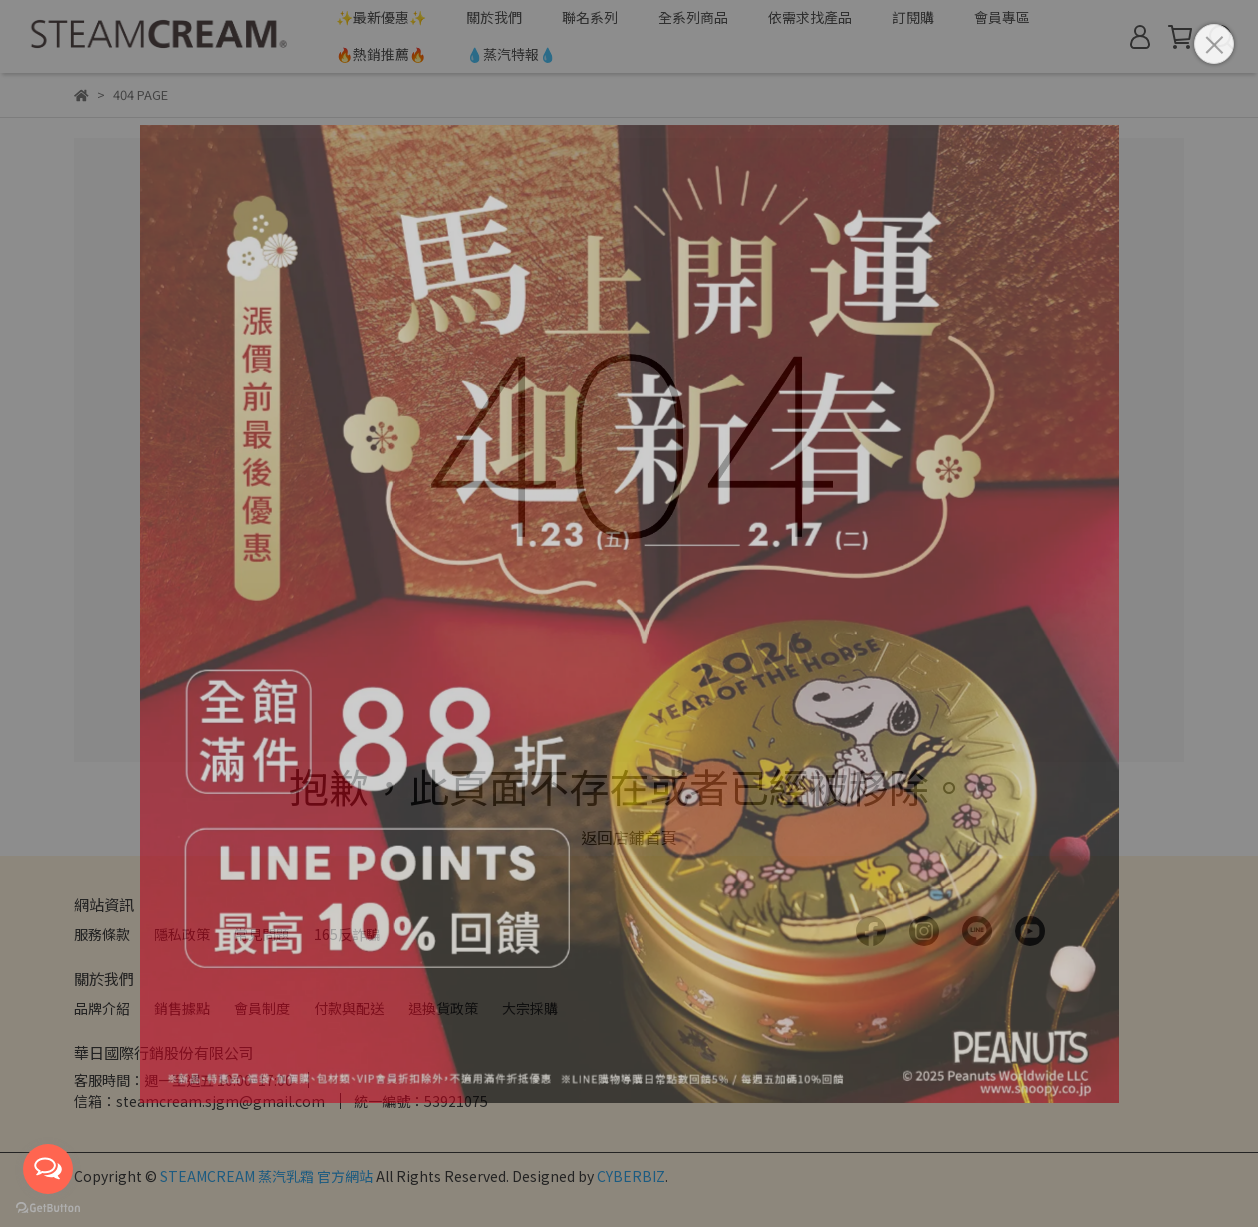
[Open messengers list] (48, 1169)
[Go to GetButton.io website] (48, 1207)
